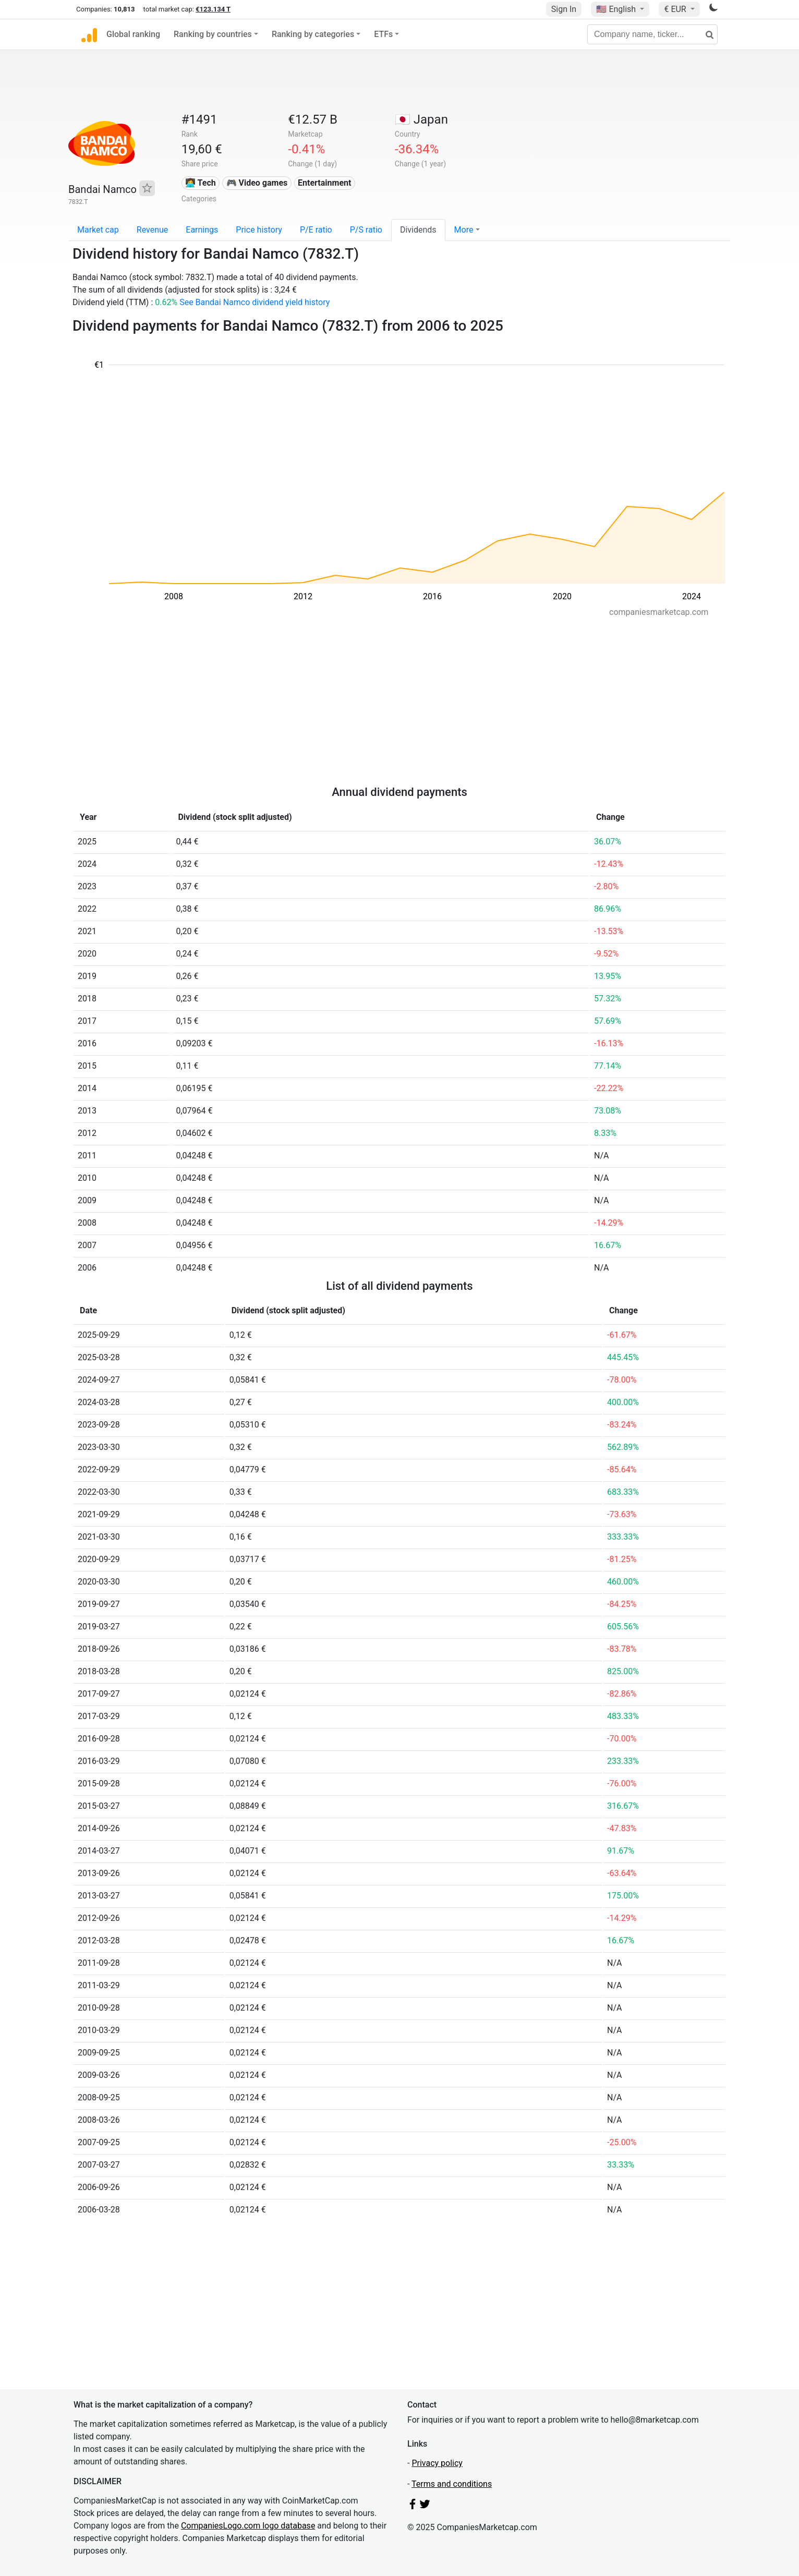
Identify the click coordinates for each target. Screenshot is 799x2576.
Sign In (563, 9)
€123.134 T (213, 9)
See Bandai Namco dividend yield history (254, 302)
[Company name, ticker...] (652, 34)
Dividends (418, 230)
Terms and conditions (451, 2484)
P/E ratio (316, 230)
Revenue (152, 230)
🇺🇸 (617, 9)
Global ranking (133, 34)
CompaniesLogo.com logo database (248, 2526)
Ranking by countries (213, 34)
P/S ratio (366, 230)
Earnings (202, 230)
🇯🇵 (421, 119)
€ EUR (676, 9)
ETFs (383, 34)
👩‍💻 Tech (200, 183)
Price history (259, 230)
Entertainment (324, 183)
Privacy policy (437, 2463)
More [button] (464, 230)
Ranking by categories (313, 34)
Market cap (98, 230)
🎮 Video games (257, 183)
